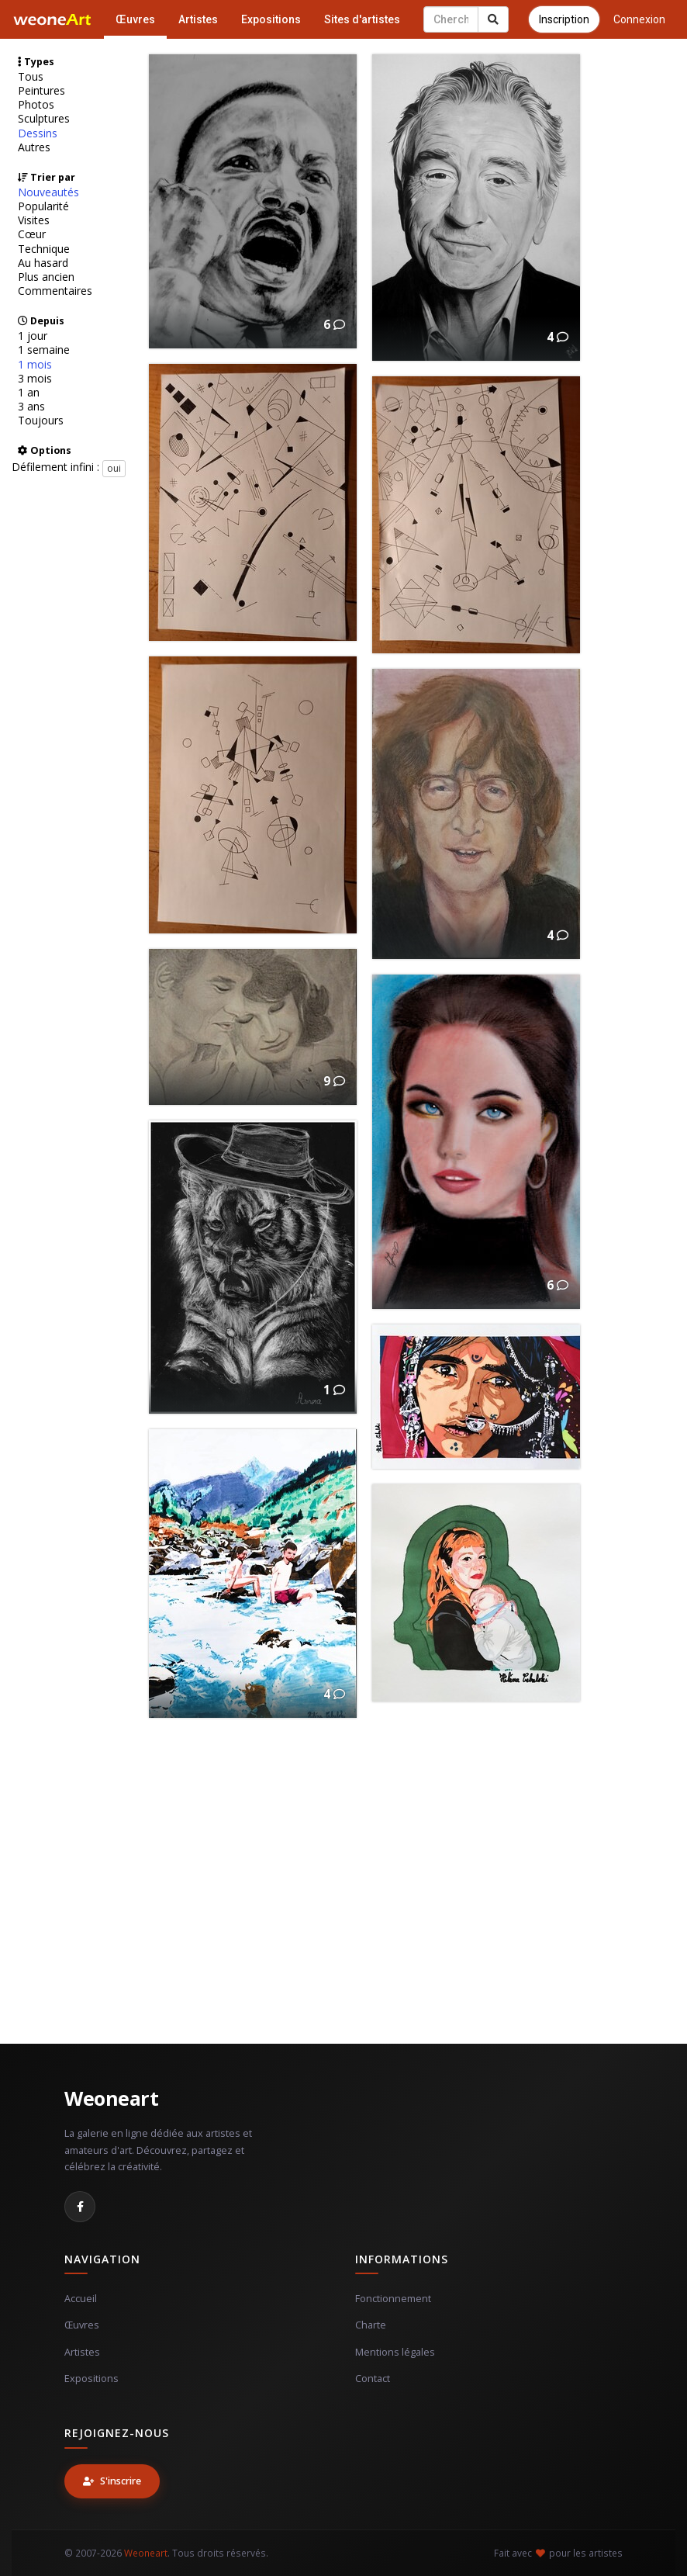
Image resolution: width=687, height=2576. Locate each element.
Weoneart (111, 2098)
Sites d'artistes (362, 19)
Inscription (564, 19)
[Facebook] (79, 2206)
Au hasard (43, 263)
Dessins (37, 133)
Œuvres (135, 19)
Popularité (43, 206)
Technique (44, 249)
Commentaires (55, 291)
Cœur (32, 234)
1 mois (35, 365)
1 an (29, 393)
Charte (370, 2325)
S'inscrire (112, 2481)
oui (114, 468)
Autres (34, 147)
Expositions (271, 19)
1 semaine (44, 350)
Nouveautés (48, 192)
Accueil (80, 2298)
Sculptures (44, 119)
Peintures (41, 91)
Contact (372, 2378)
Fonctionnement (393, 2298)
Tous (30, 77)
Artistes (198, 19)
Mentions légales (395, 2352)
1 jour (32, 336)
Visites (34, 220)
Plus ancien (46, 277)
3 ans (31, 407)
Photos (36, 105)
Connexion (639, 19)
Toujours (41, 421)
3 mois (35, 379)
